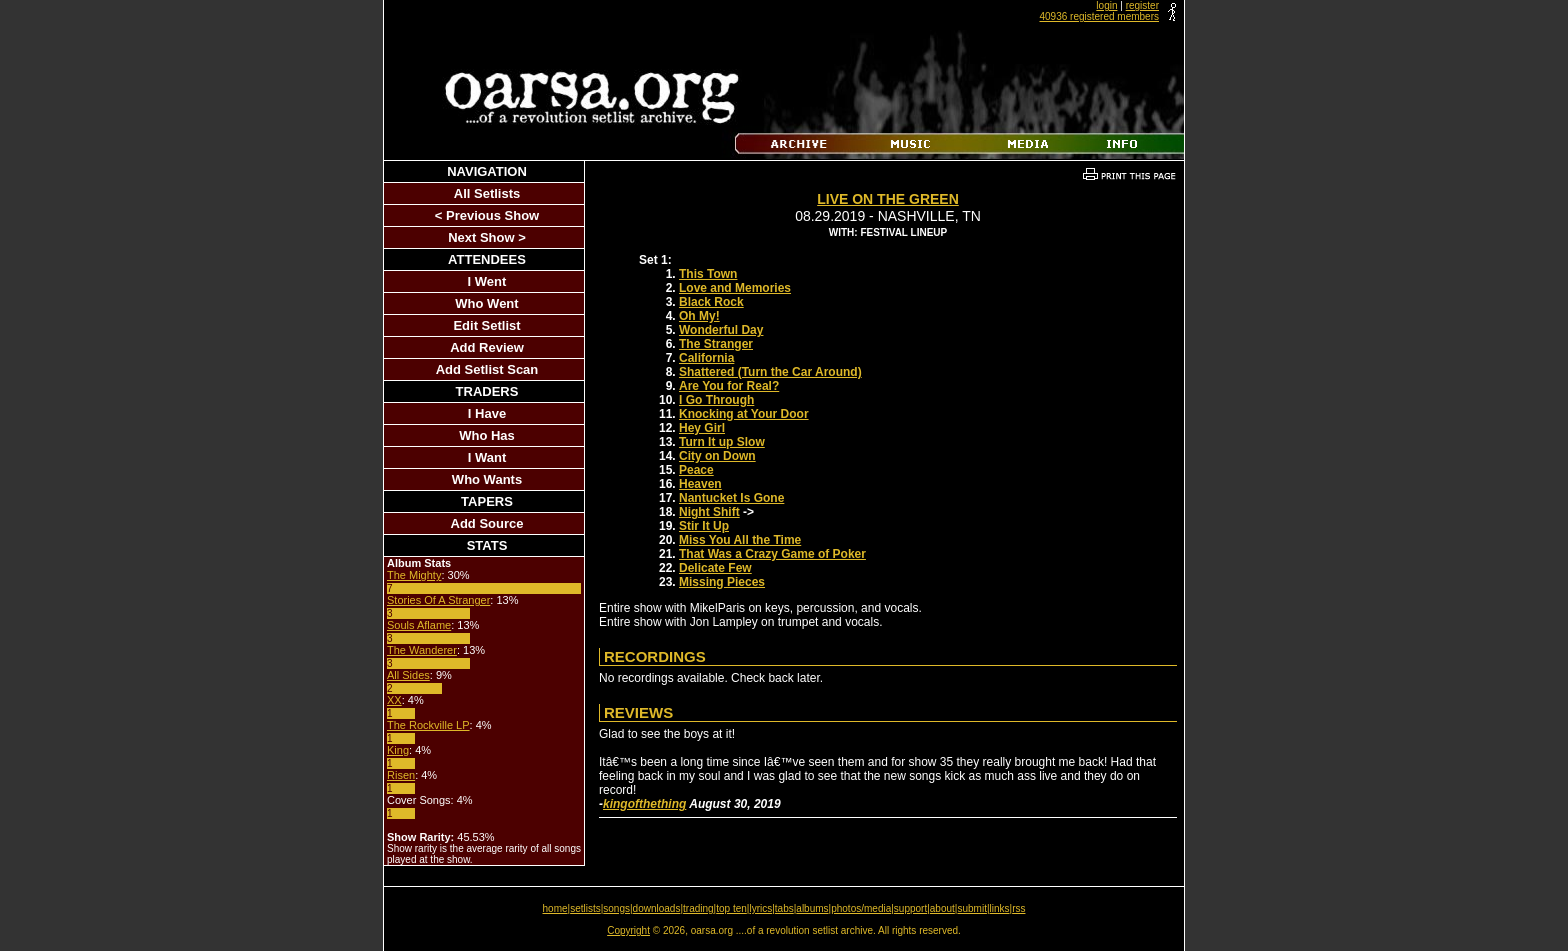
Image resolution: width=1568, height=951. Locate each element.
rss (1018, 908)
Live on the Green (888, 199)
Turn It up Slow (722, 442)
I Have (487, 413)
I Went (487, 281)
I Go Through (716, 400)
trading (698, 908)
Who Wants (487, 479)
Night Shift (709, 512)
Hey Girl (702, 428)
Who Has (487, 435)
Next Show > (487, 237)
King (398, 750)
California (706, 358)
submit (971, 908)
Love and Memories (735, 288)
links (1000, 908)
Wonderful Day (721, 330)
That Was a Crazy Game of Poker (772, 554)
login (1106, 5)
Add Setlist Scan (487, 369)
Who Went (486, 303)
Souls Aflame (419, 625)
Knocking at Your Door (744, 414)
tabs (784, 908)
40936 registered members (1099, 16)
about (942, 908)
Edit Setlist (486, 325)
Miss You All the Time (740, 540)
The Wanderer (422, 650)
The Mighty (414, 575)
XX (394, 700)
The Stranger (716, 344)
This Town (708, 274)
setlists (585, 908)
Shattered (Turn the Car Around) (770, 372)
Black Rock (711, 302)
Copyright (628, 930)
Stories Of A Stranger (438, 600)
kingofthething (644, 804)
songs (616, 908)
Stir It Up (704, 526)
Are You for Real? (729, 386)
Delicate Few (715, 568)
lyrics (760, 908)
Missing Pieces (722, 582)
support (910, 908)
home (555, 908)
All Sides (408, 675)
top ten (731, 908)
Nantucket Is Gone (731, 498)
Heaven (700, 484)
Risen (401, 775)
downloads (657, 908)
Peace (696, 470)
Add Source (487, 523)
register (1142, 5)
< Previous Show (487, 215)
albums (812, 908)
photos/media (861, 908)
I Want (487, 457)
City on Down (717, 456)
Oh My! (699, 316)
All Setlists (487, 193)
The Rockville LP (428, 725)
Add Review (487, 347)
